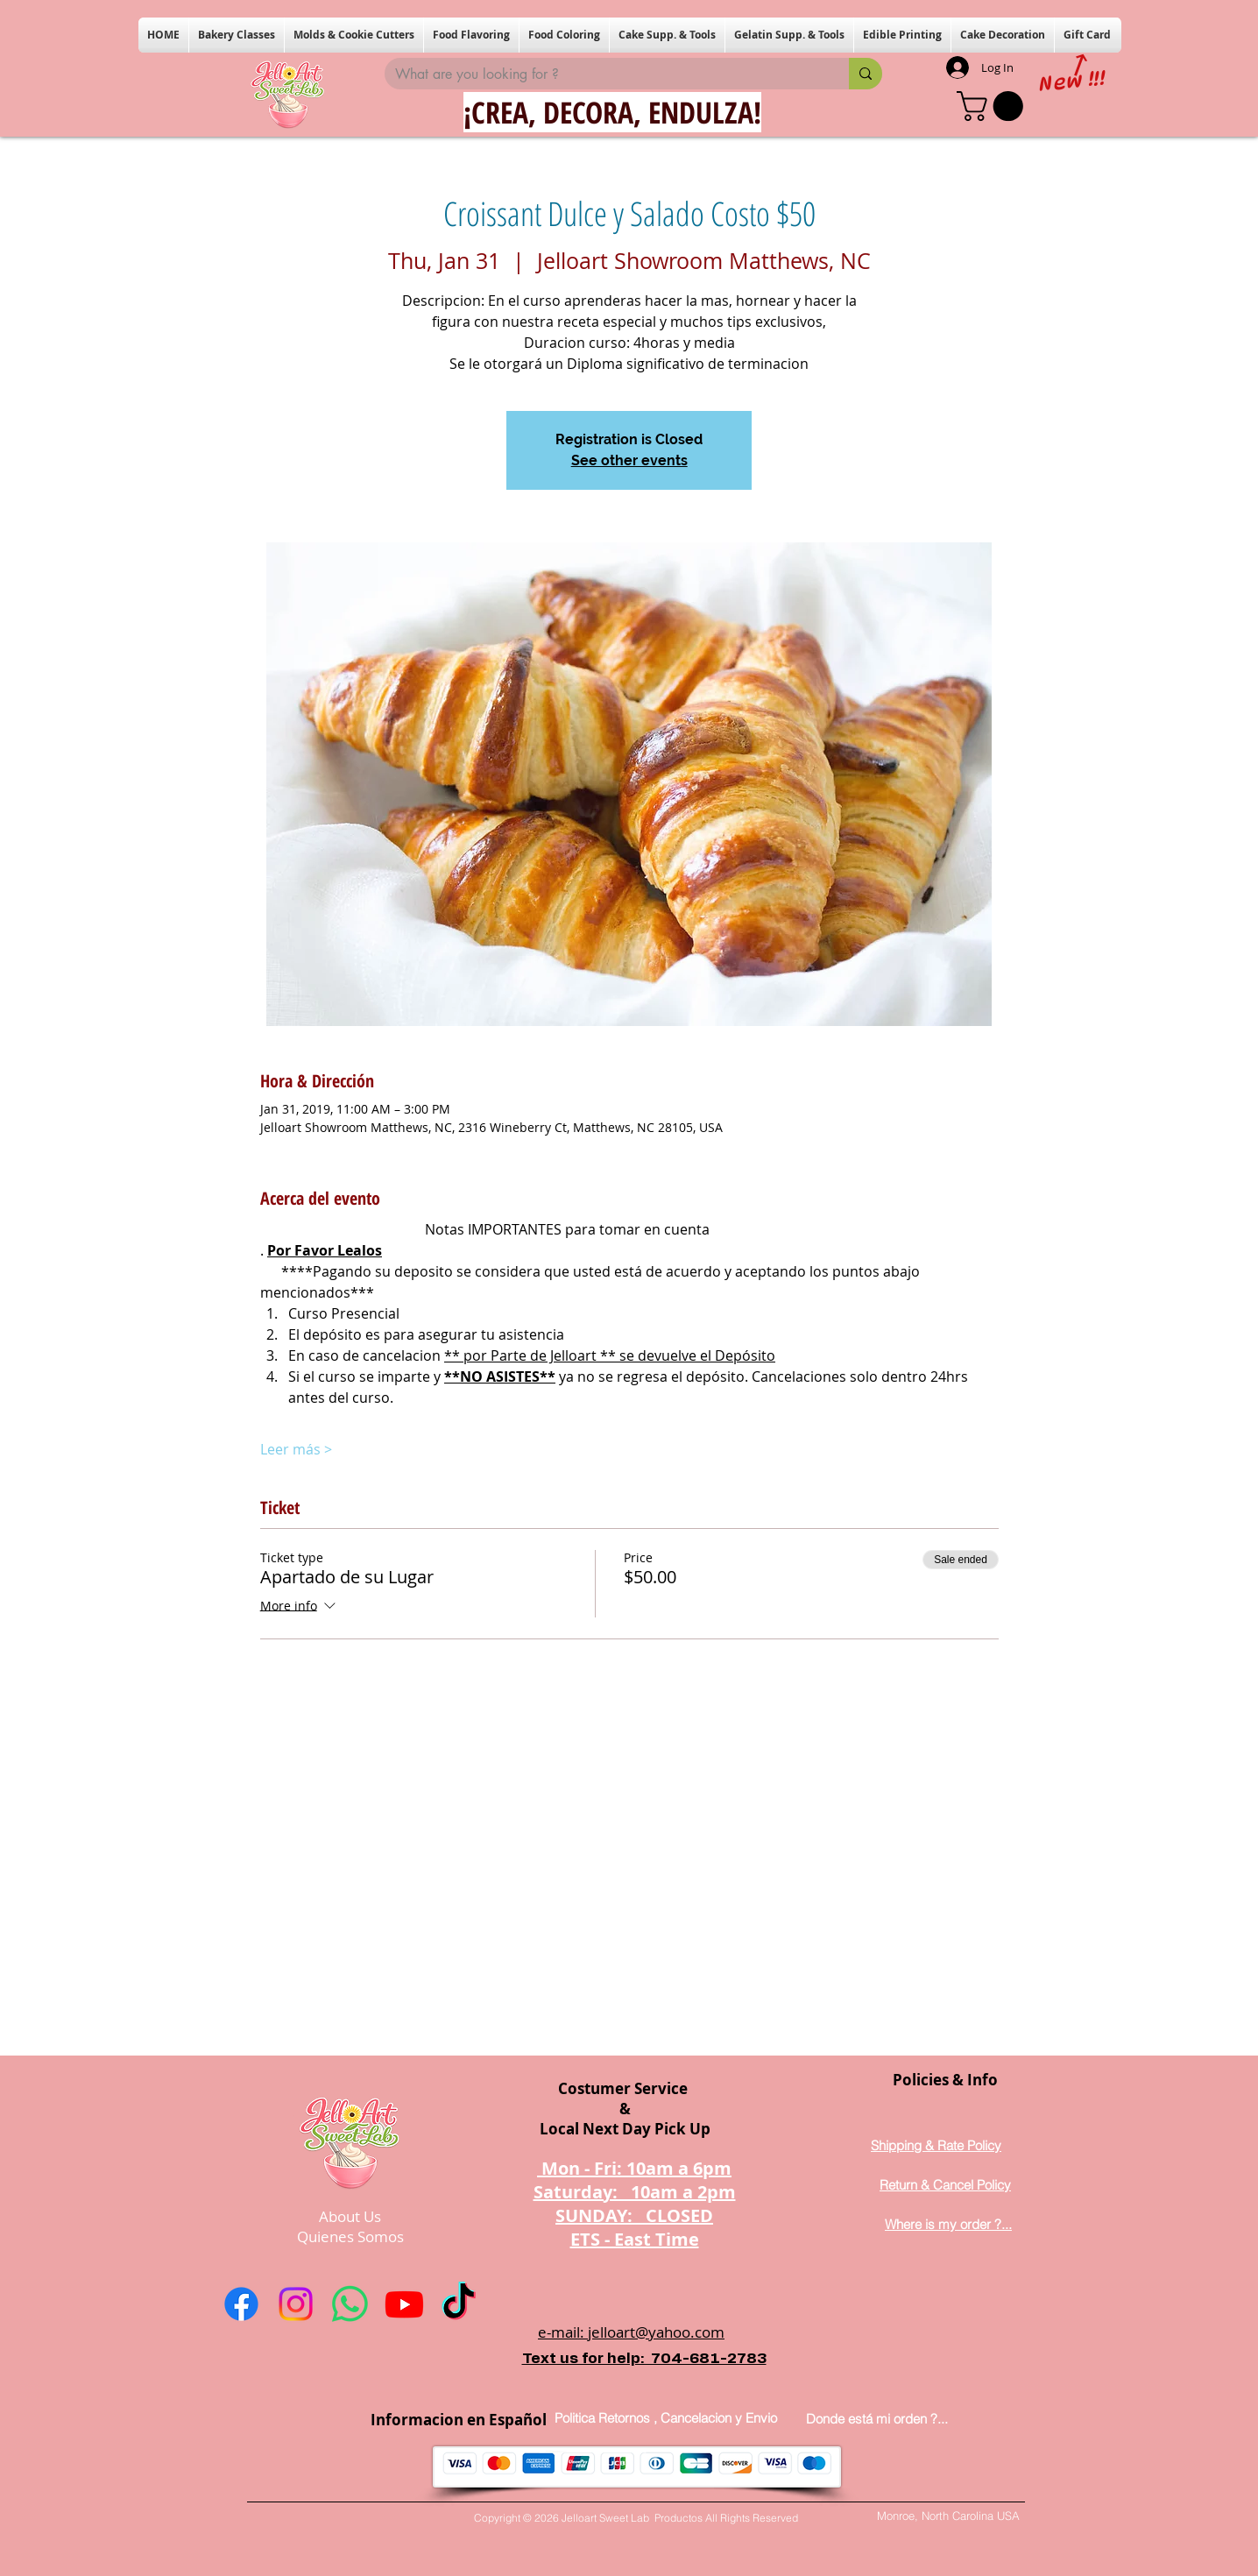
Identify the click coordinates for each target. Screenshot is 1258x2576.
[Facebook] (241, 2304)
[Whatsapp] (350, 2304)
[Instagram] (295, 2304)
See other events (629, 460)
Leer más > (296, 1449)
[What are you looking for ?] (603, 74)
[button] (236, 35)
